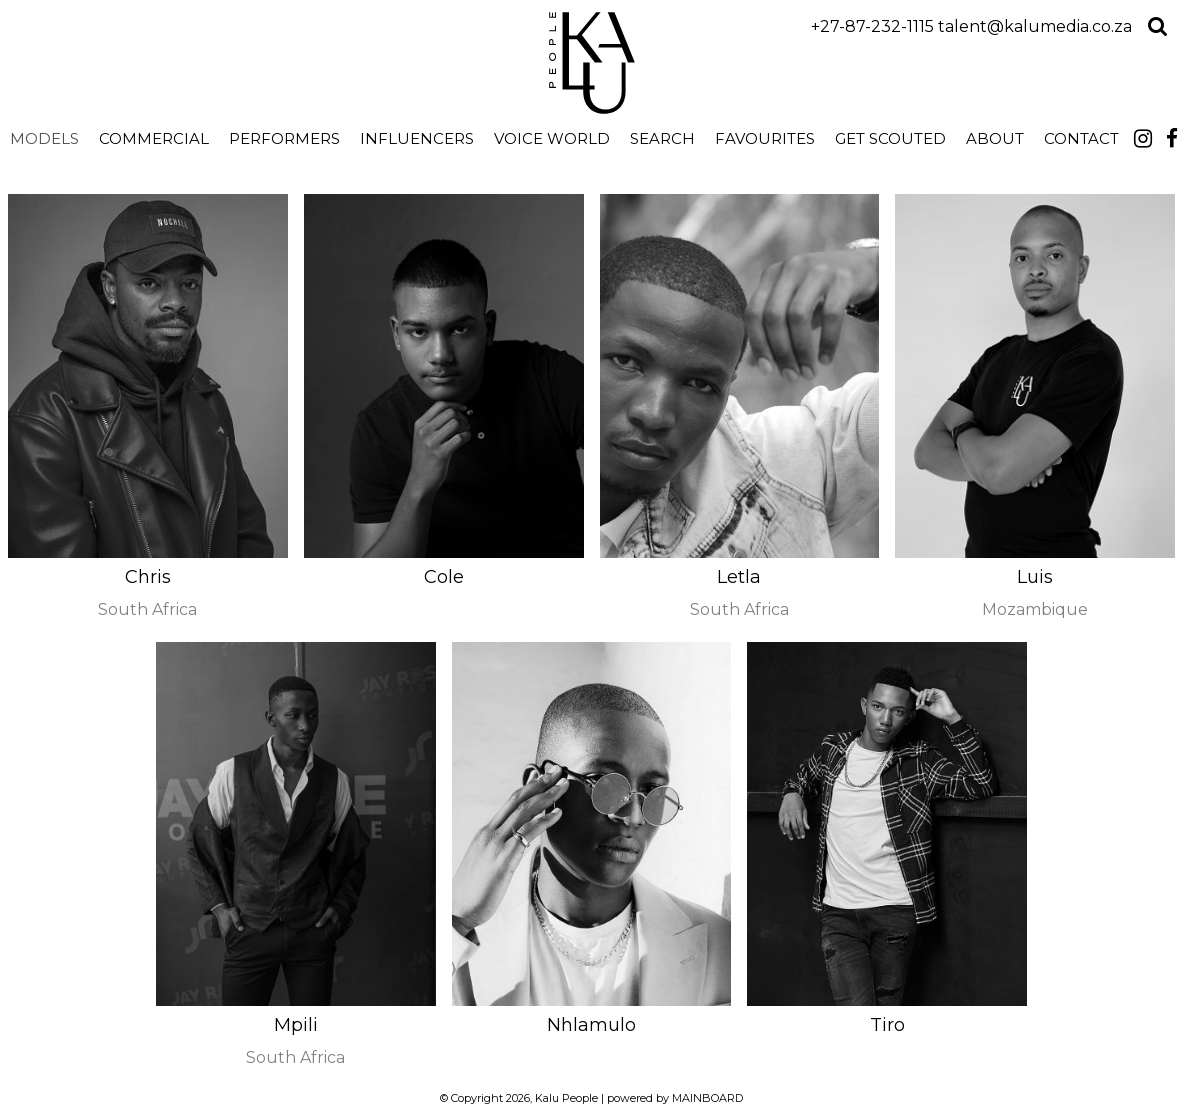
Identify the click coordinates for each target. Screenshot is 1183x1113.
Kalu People (591, 63)
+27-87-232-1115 (872, 26)
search (662, 138)
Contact (1081, 138)
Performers (284, 138)
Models (44, 138)
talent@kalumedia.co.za (1035, 26)
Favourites (765, 138)
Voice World (552, 138)
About (995, 138)
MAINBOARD (707, 1098)
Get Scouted (890, 138)
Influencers (417, 138)
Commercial (154, 138)
